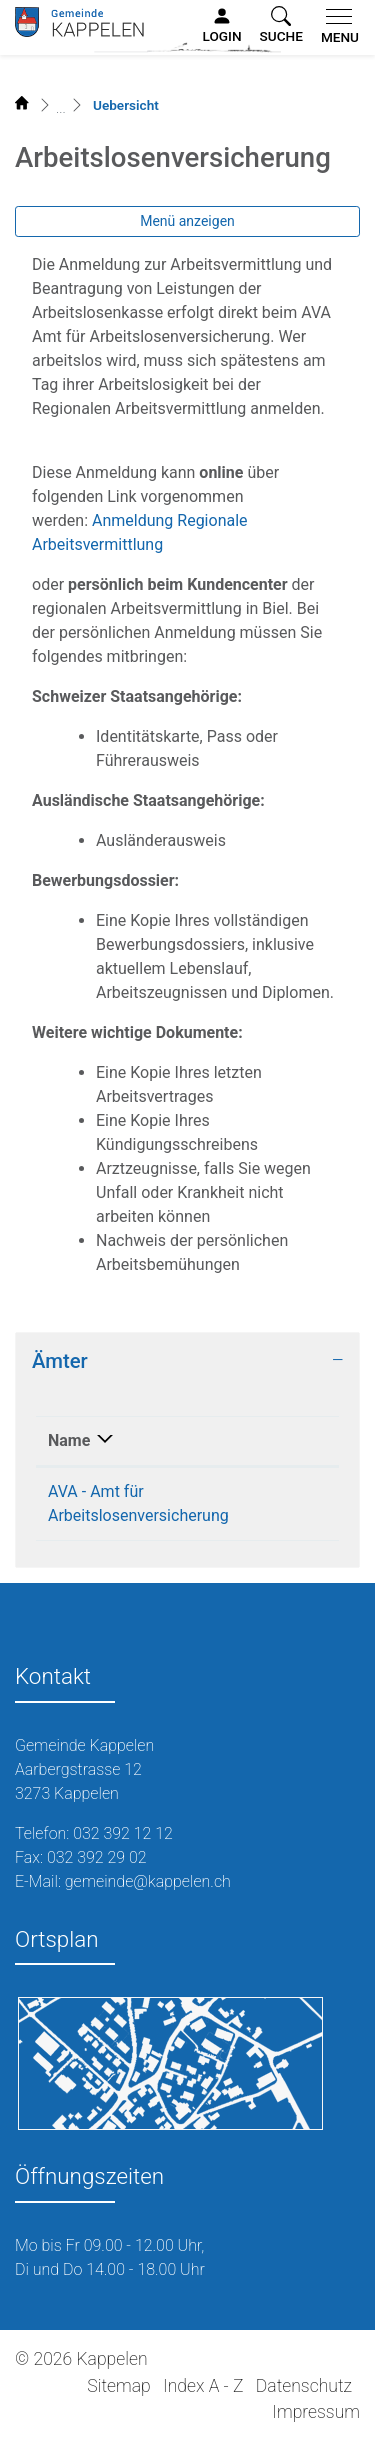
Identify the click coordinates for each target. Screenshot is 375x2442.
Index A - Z (203, 2386)
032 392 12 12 (123, 1833)
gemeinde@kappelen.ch (148, 1881)
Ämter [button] (60, 1361)
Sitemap (118, 2386)
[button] (281, 26)
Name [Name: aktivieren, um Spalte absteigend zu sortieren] (69, 1440)
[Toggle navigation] (336, 27)
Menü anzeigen (187, 221)
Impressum (316, 2412)
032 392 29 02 (97, 1857)
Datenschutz (304, 2386)
